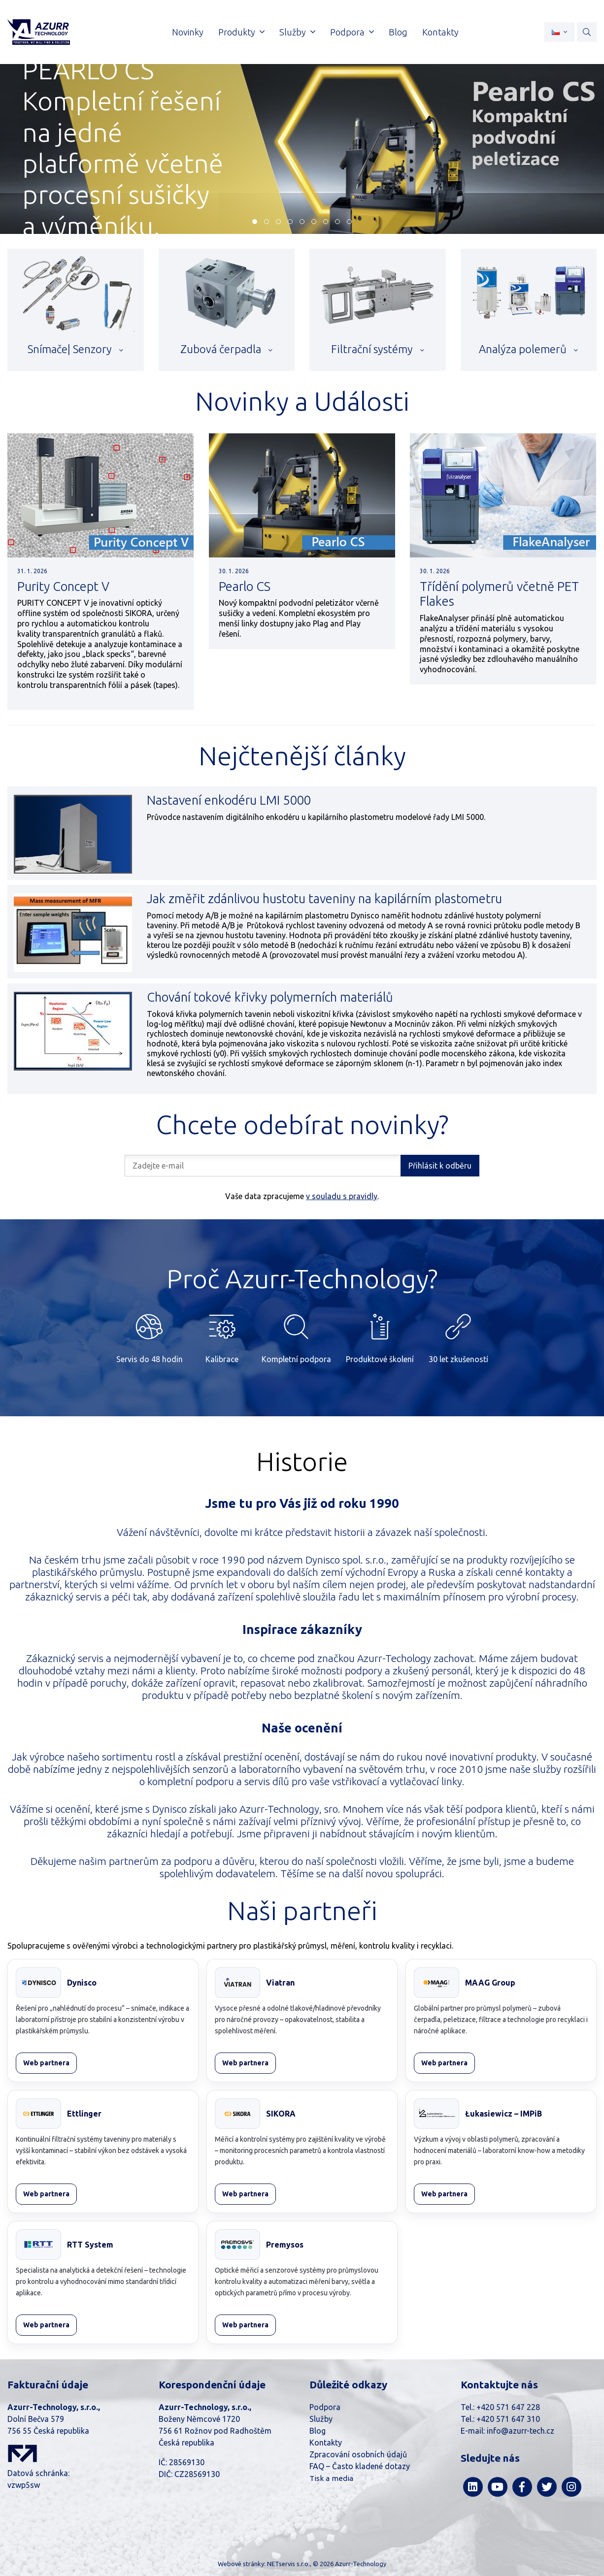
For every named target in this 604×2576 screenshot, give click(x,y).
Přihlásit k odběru (439, 1165)
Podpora (324, 2407)
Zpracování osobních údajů (358, 2454)
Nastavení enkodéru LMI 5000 (228, 800)
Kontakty (325, 2442)
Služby (321, 2418)
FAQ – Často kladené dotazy (359, 2466)
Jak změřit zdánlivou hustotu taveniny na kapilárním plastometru (324, 898)
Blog (317, 2430)
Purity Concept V (63, 586)
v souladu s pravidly (341, 1196)
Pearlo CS (244, 586)
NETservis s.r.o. (288, 2563)
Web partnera (46, 2063)
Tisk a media (331, 2478)
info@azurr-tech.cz (520, 2430)
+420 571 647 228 (508, 2407)
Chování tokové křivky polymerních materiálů (270, 997)
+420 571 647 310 (508, 2418)
